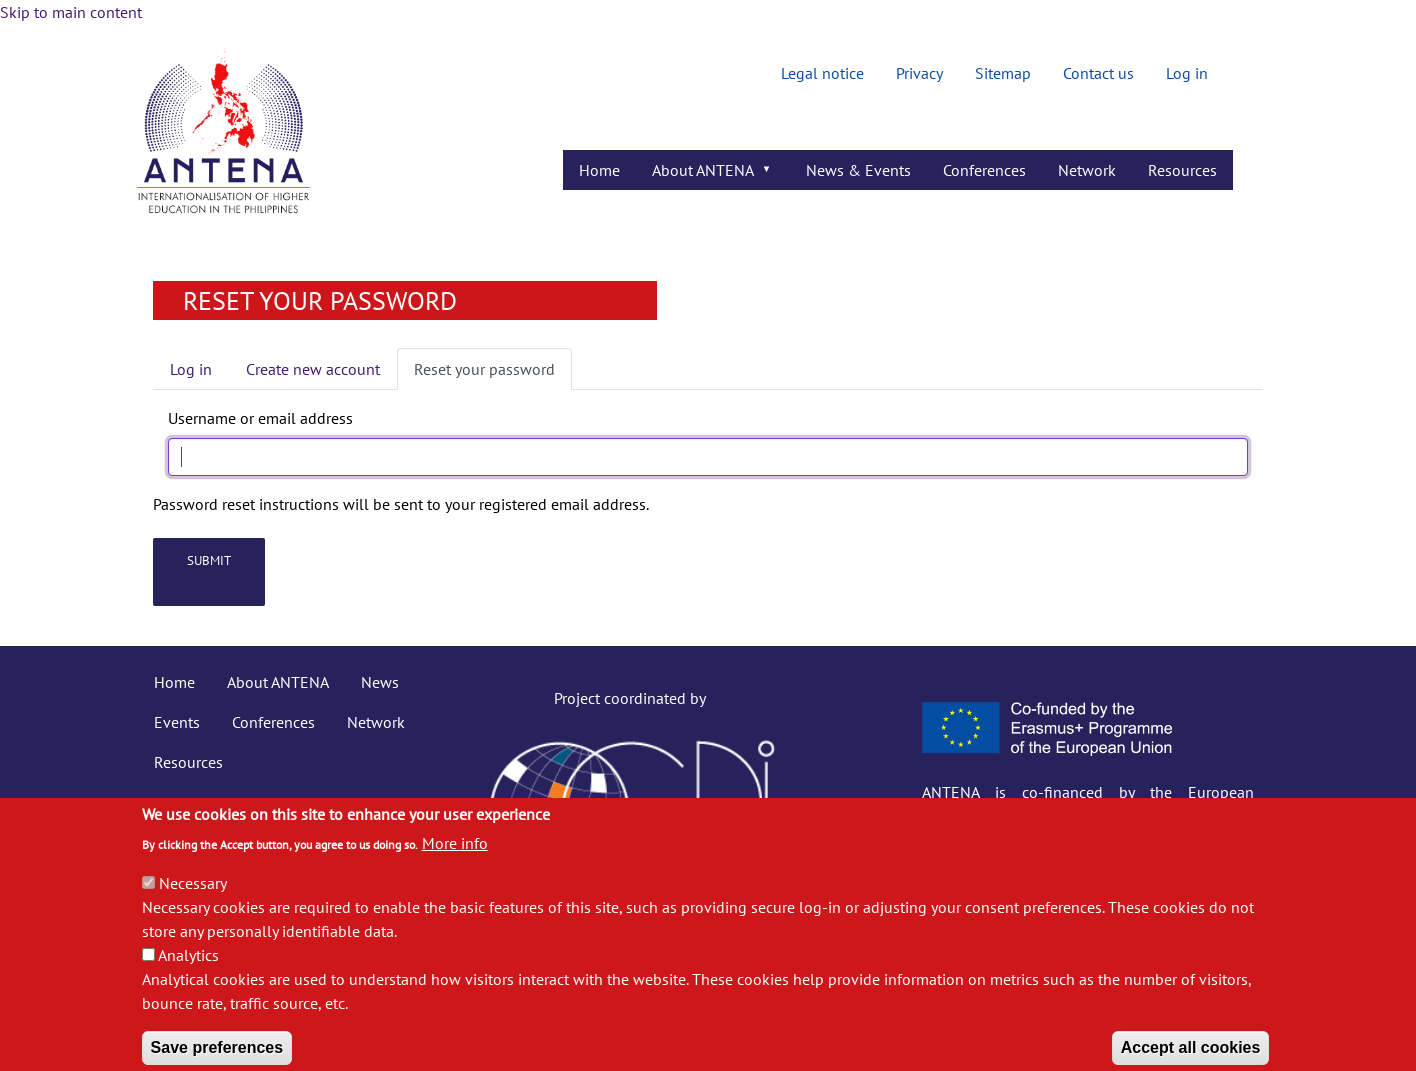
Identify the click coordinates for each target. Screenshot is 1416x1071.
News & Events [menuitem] (858, 170)
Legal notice (822, 73)
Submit (209, 560)
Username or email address (260, 418)
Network (376, 722)
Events (177, 722)
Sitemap (1003, 73)
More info (455, 860)
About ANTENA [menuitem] (705, 175)
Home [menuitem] (599, 170)
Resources (188, 762)
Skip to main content (71, 12)
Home (174, 682)
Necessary (193, 900)
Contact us (1098, 73)
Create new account (313, 369)
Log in (1187, 73)
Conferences (273, 722)
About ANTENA (278, 682)
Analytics (188, 972)
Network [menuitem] (1087, 170)
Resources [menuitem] (1182, 170)
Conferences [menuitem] (984, 170)
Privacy (919, 73)
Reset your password (484, 369)
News (380, 682)
